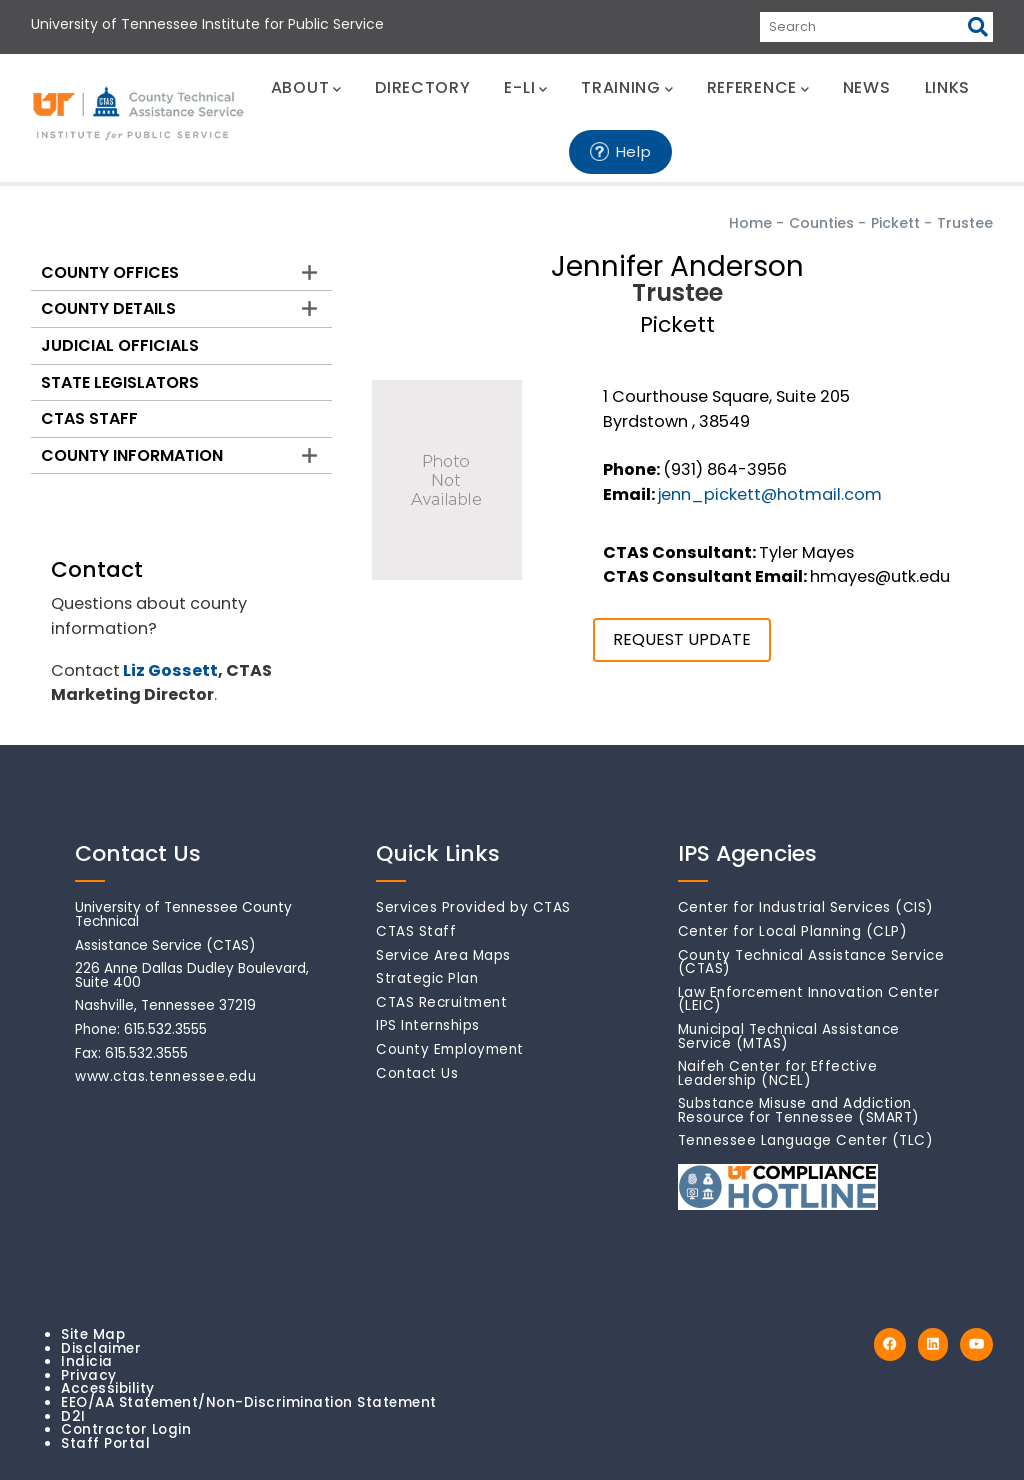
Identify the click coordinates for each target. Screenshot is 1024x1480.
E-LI (525, 87)
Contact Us (417, 1073)
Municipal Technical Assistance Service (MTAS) (789, 1036)
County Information (132, 455)
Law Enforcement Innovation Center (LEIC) (809, 999)
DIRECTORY (422, 87)
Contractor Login (126, 1429)
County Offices (110, 272)
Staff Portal (105, 1443)
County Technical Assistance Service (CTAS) (811, 962)
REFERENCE (758, 87)
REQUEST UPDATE (682, 639)
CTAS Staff (89, 418)
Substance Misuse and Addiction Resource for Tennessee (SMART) (799, 1110)
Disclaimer (101, 1348)
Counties (821, 223)
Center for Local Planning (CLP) (793, 931)
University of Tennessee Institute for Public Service (207, 24)
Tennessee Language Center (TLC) (806, 1140)
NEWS (867, 87)
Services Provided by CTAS (473, 907)
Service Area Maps (443, 955)
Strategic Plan (427, 978)
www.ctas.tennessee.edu (165, 1076)
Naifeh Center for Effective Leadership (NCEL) (778, 1073)
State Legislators (120, 382)
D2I (73, 1416)
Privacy (89, 1375)
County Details (108, 308)
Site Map (93, 1334)
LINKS (948, 87)
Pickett (895, 223)
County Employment (450, 1049)
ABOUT (306, 87)
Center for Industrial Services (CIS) (806, 907)
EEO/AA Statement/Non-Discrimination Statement (249, 1402)
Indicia (87, 1361)
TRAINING (626, 87)
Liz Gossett (170, 670)
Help (634, 151)
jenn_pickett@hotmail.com (770, 494)
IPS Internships (428, 1025)
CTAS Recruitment (441, 1002)
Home (750, 223)
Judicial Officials (120, 345)
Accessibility (108, 1388)
